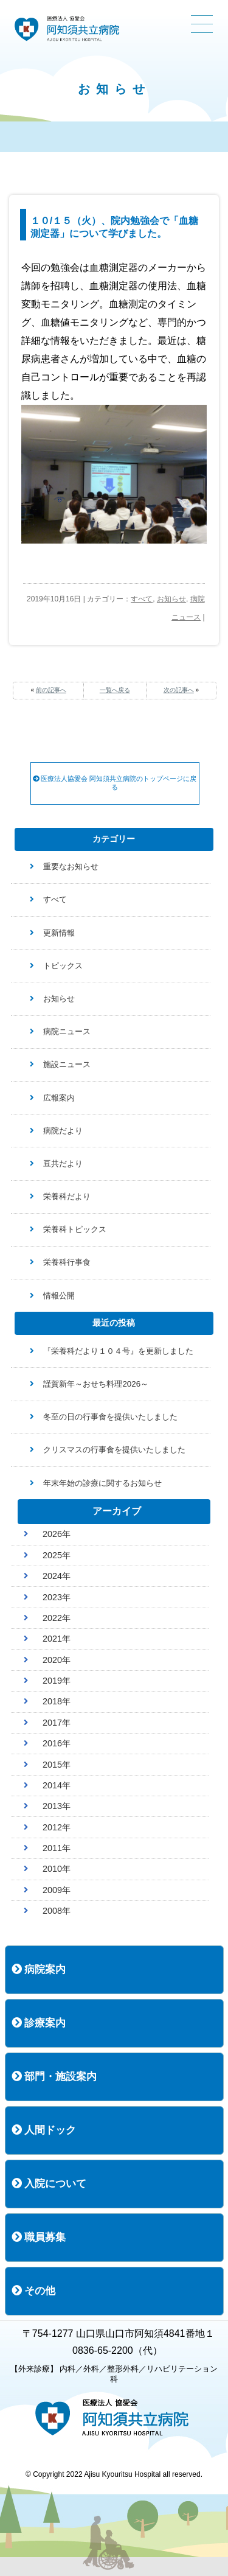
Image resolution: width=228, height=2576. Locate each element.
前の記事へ (51, 690)
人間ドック (44, 2130)
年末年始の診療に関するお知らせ (102, 1483)
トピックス (63, 965)
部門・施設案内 (54, 2076)
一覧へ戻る (115, 690)
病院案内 (39, 1969)
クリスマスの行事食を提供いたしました (114, 1449)
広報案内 (59, 1097)
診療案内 (39, 2023)
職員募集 (39, 2237)
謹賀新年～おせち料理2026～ (95, 1383)
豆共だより (63, 1163)
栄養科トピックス (74, 1229)
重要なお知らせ (70, 866)
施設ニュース (67, 1064)
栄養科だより (67, 1196)
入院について (49, 2183)
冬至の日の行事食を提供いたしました (110, 1416)
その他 (34, 2291)
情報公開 (59, 1295)
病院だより (63, 1130)
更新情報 (59, 932)
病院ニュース (67, 1031)
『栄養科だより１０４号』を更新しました (118, 1351)
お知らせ (171, 599)
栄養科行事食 (67, 1262)
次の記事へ (179, 690)
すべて (142, 599)
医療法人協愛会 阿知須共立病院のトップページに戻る (115, 783)
